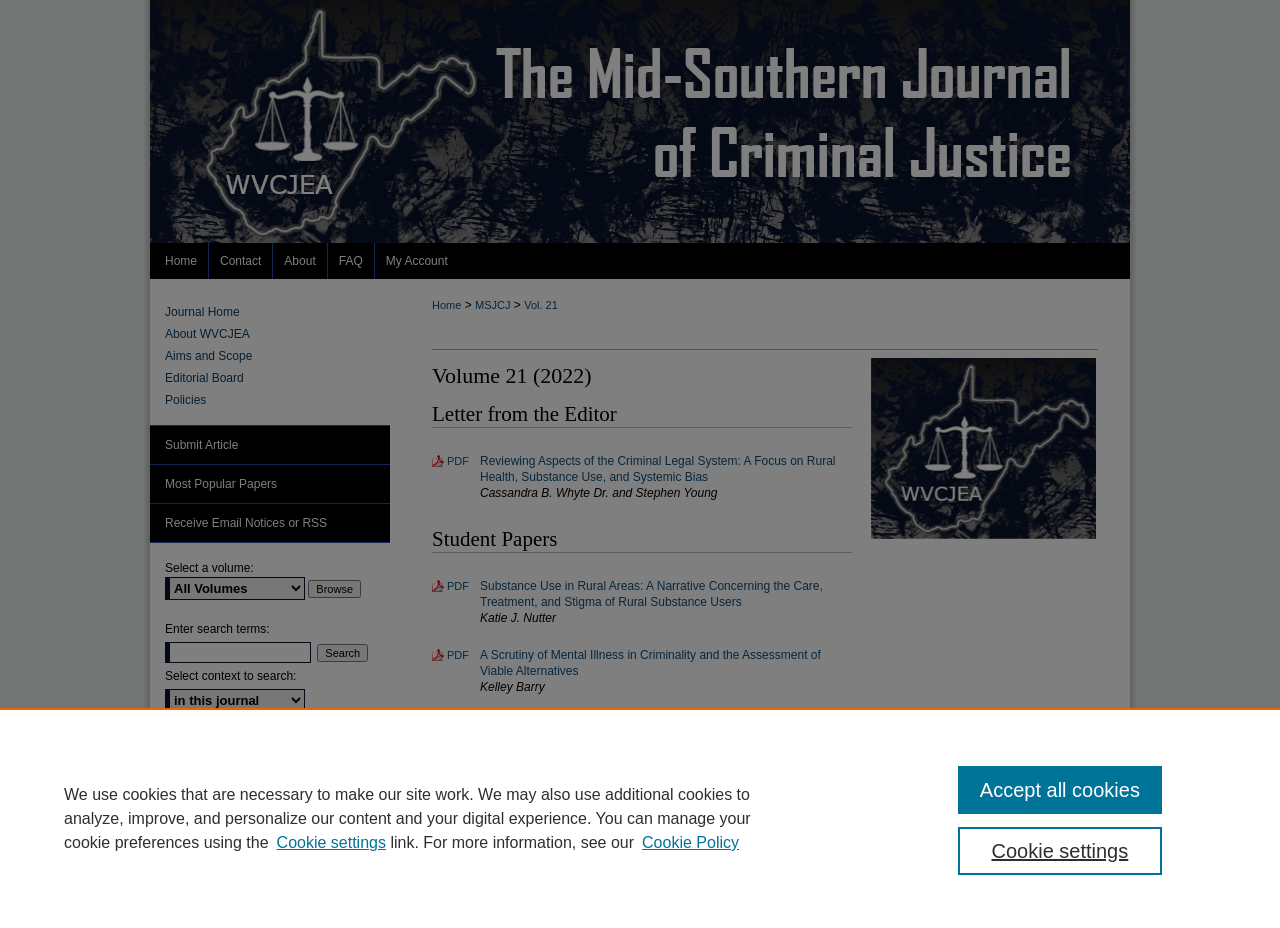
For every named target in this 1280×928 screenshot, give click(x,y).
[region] (640, 818)
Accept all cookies (1060, 790)
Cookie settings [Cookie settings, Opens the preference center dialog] (1060, 851)
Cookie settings (331, 842)
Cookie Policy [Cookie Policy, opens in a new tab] (690, 842)
